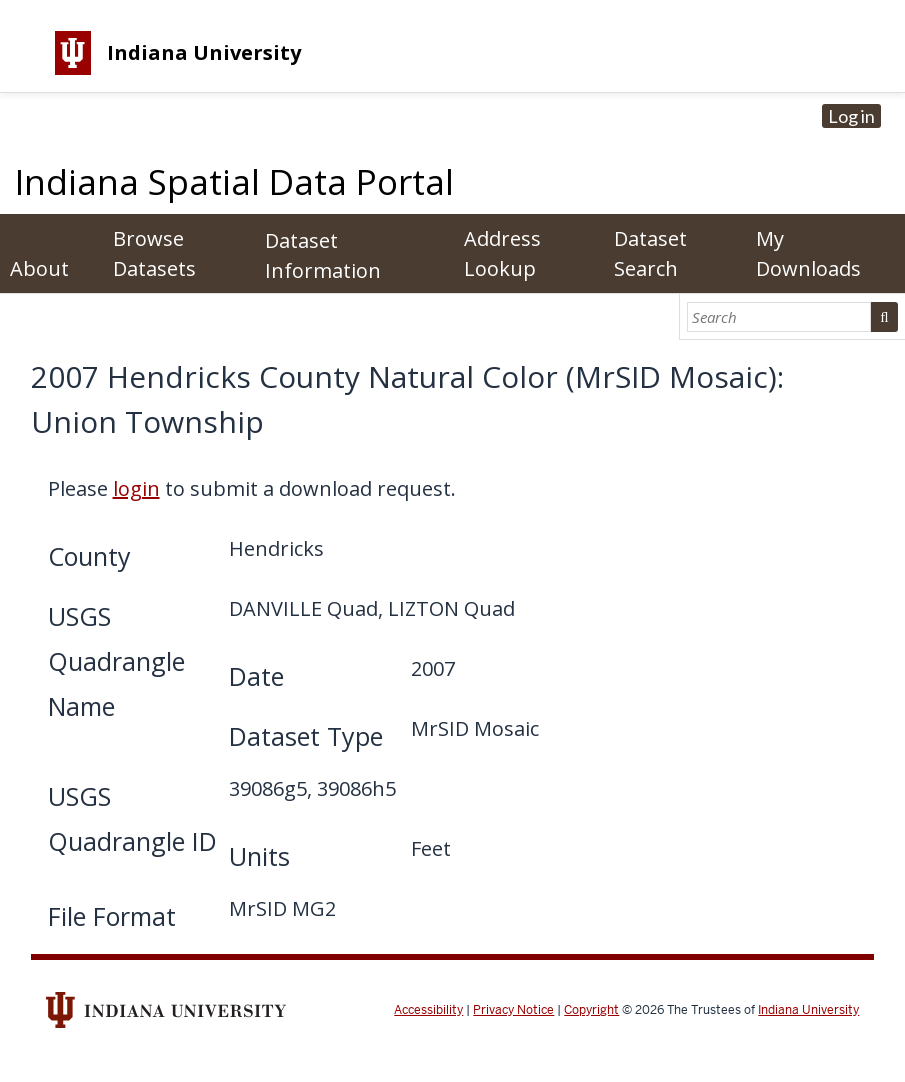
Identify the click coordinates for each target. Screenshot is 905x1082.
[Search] (779, 317)
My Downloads (808, 253)
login (136, 488)
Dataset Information (323, 255)
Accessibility (428, 1010)
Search (884, 317)
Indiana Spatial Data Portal (234, 181)
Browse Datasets (154, 253)
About (39, 268)
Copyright (591, 1010)
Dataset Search (650, 253)
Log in (851, 116)
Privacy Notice (513, 1010)
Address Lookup (502, 253)
